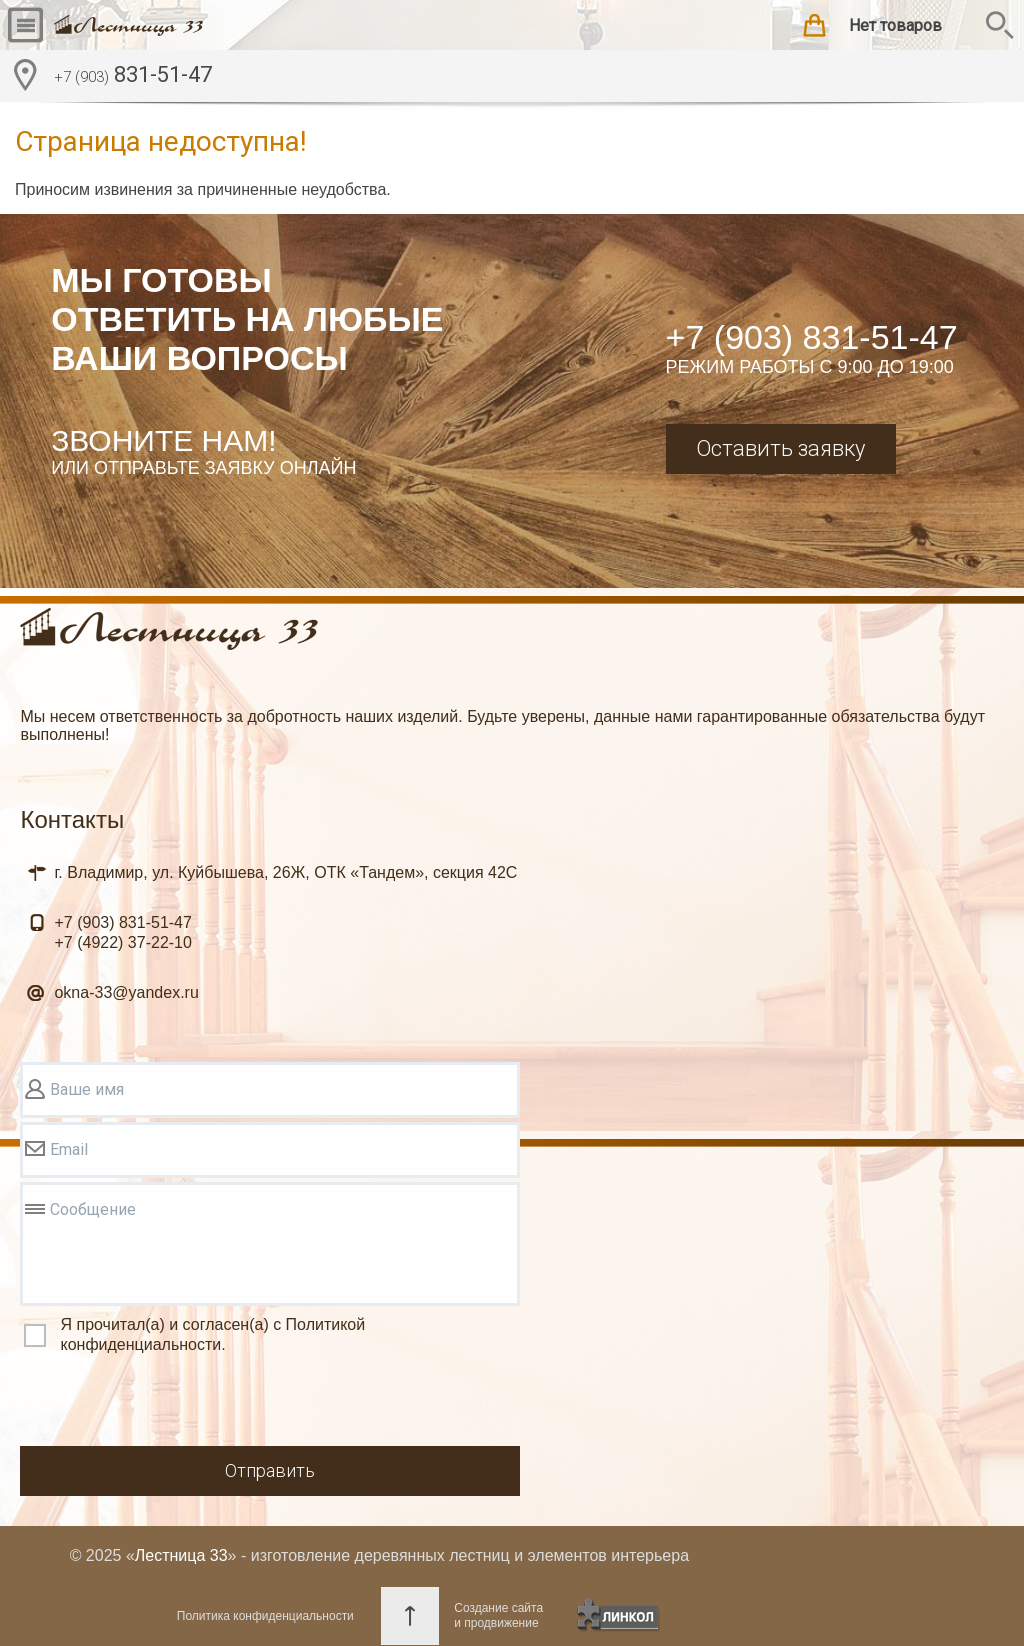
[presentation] (172, 1403)
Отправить (270, 1470)
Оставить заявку (780, 448)
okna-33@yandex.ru (126, 992)
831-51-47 (133, 77)
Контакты (72, 819)
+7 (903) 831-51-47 (812, 337)
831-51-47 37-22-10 (122, 932)
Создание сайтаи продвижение (498, 1615)
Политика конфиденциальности (265, 1616)
